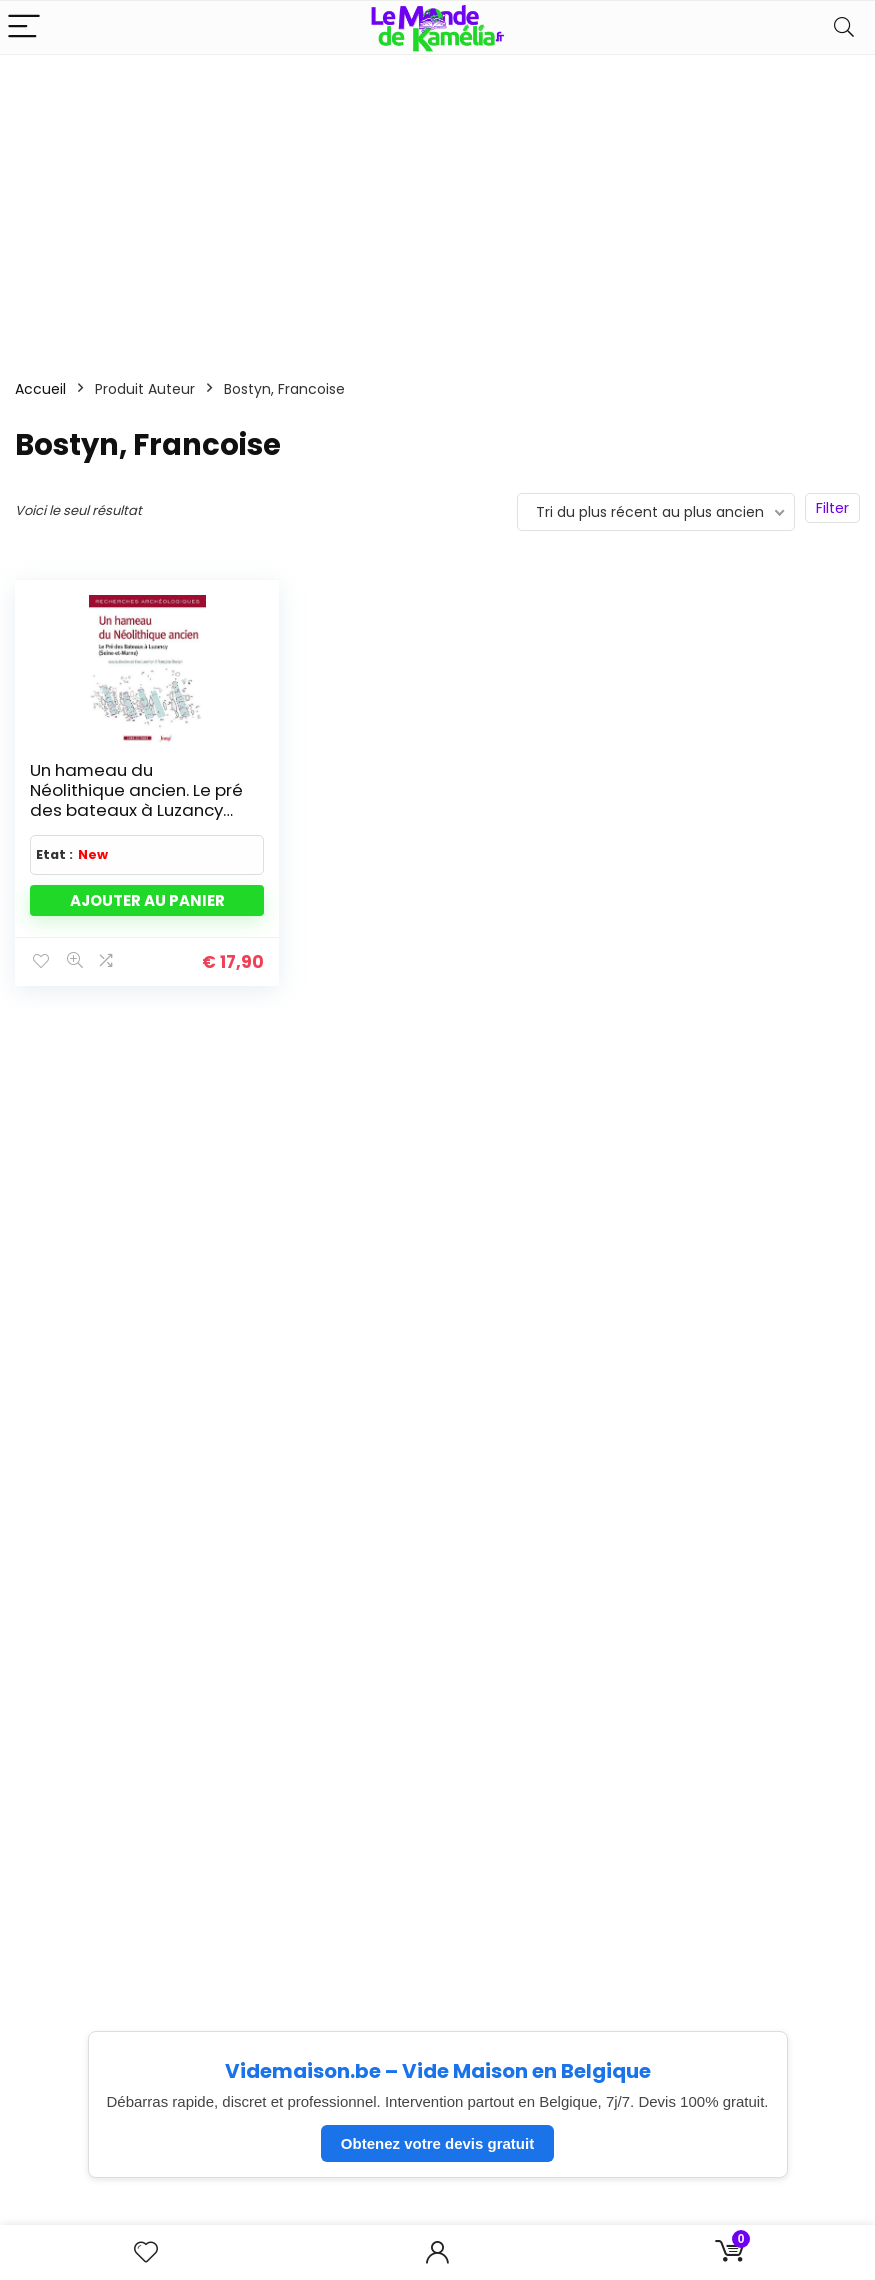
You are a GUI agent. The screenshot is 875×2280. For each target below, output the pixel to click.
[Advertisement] (437, 205)
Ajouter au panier (147, 900)
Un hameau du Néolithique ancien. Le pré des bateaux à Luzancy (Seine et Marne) (136, 800)
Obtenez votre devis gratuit (437, 2143)
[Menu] (24, 27)
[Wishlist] (146, 2252)
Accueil (40, 389)
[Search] (844, 27)
